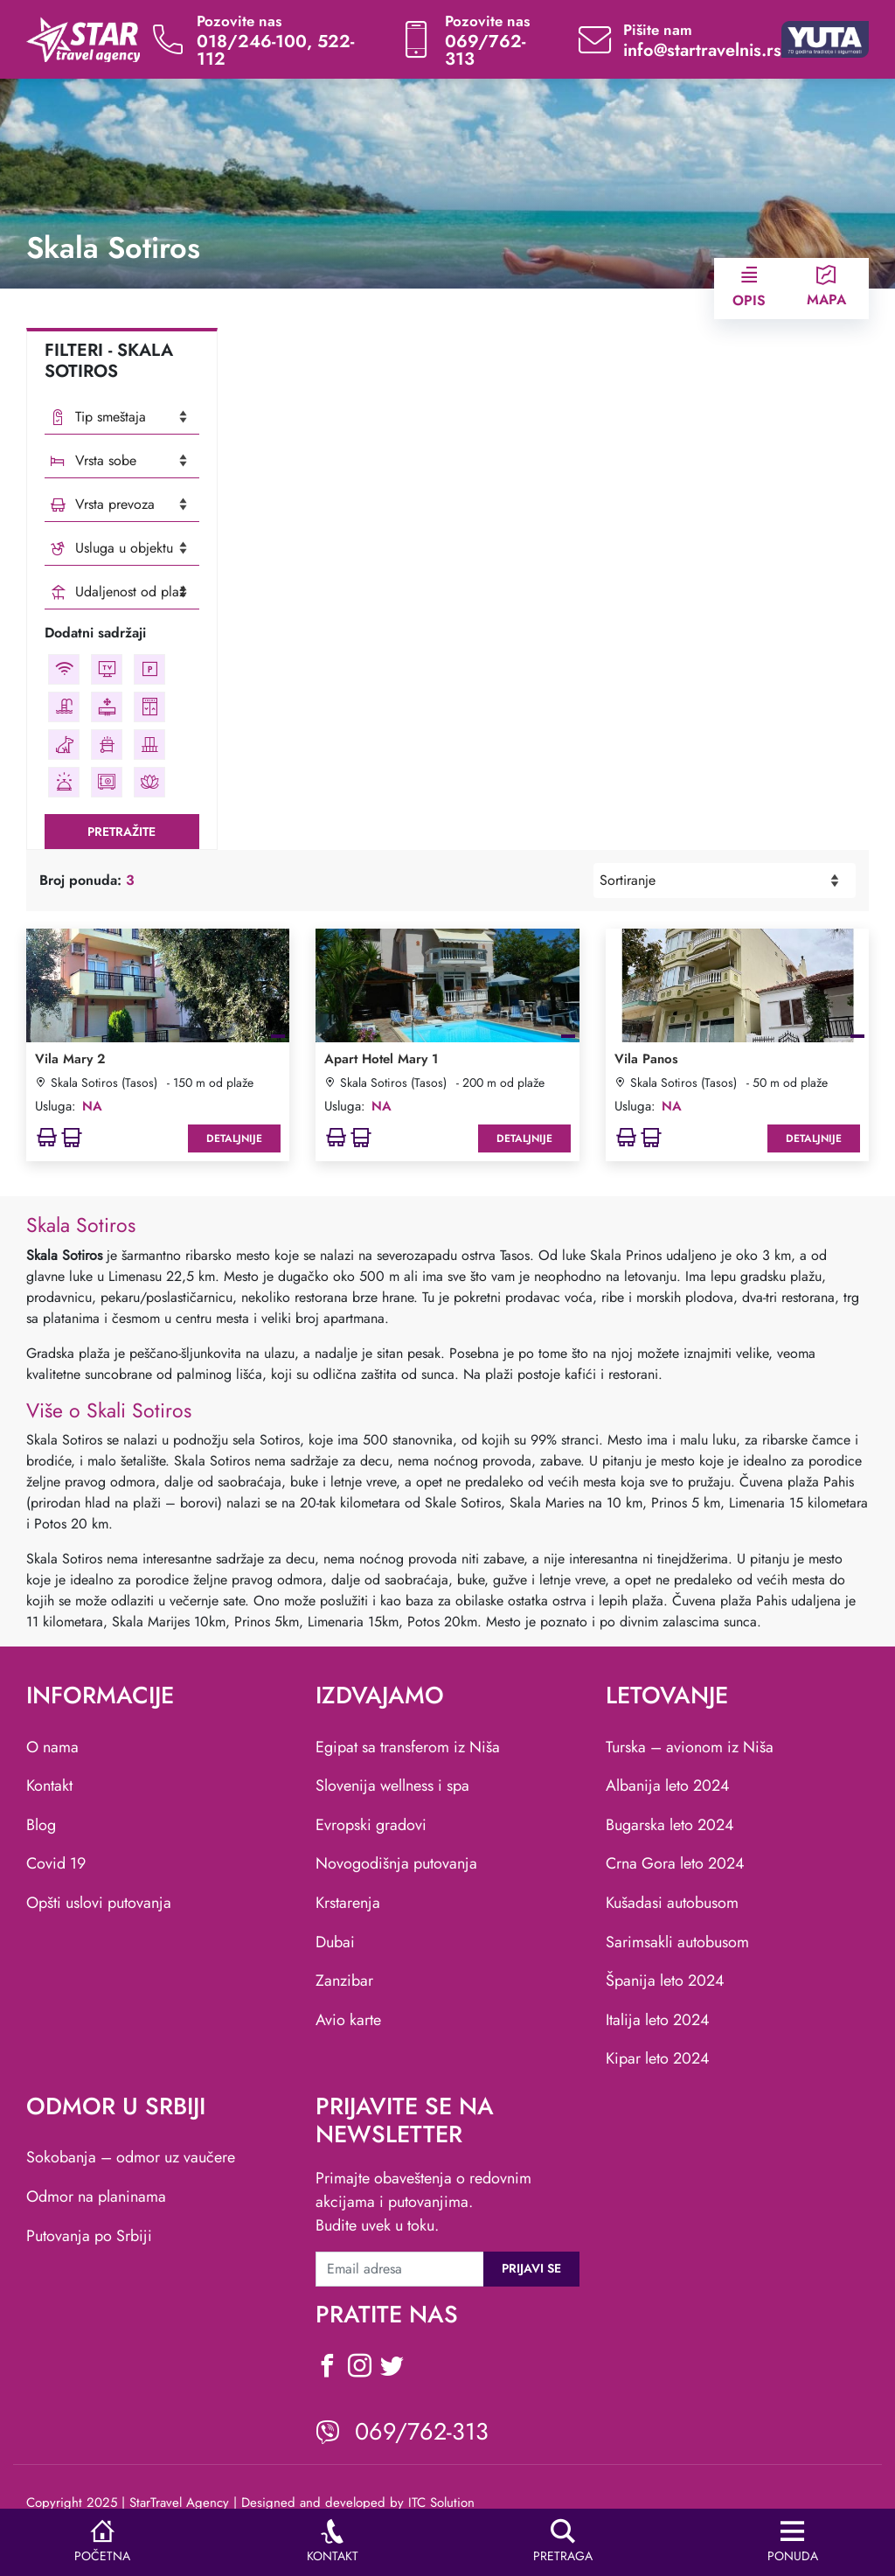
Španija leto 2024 (665, 1980)
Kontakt (49, 1785)
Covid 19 (56, 1863)
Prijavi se (531, 2268)
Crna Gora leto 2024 (675, 1863)
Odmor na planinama (96, 2196)
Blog (41, 1825)
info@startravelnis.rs (702, 50)
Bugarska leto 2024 (670, 1825)
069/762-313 (485, 50)
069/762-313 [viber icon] (422, 2431)
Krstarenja (348, 1902)
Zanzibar (344, 1980)
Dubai (335, 1942)
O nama (52, 1747)
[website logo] (83, 38)
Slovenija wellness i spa (392, 1785)
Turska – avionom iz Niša (690, 1747)
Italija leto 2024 (658, 2020)
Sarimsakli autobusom (677, 1942)
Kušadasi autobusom (672, 1902)
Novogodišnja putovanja (396, 1863)
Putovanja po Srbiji (89, 2235)
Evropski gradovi (371, 1825)
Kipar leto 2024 (658, 2058)
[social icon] (327, 2368)
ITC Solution (441, 2502)
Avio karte (348, 2020)
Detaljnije (234, 1138)
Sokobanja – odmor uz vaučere (130, 2157)
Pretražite (121, 831)
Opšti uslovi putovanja (98, 1902)
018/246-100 (252, 41)
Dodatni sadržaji (95, 633)
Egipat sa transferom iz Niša (408, 1747)
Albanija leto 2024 (668, 1785)
